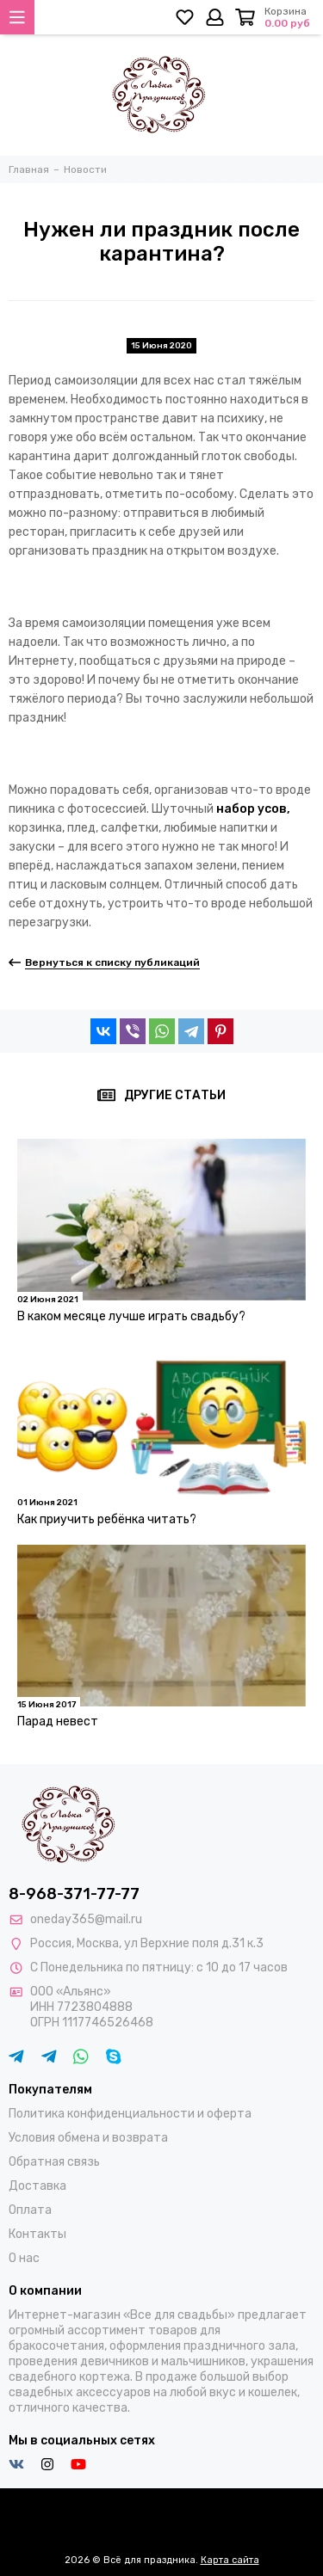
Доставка (37, 2186)
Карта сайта (230, 2560)
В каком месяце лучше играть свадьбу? (131, 1316)
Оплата (30, 2210)
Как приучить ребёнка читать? (106, 1519)
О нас (24, 2258)
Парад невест (57, 1721)
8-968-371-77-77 (74, 1893)
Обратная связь (54, 2162)
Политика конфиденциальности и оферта (130, 2113)
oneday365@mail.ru (86, 1919)
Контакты (37, 2234)
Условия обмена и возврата (88, 2137)
